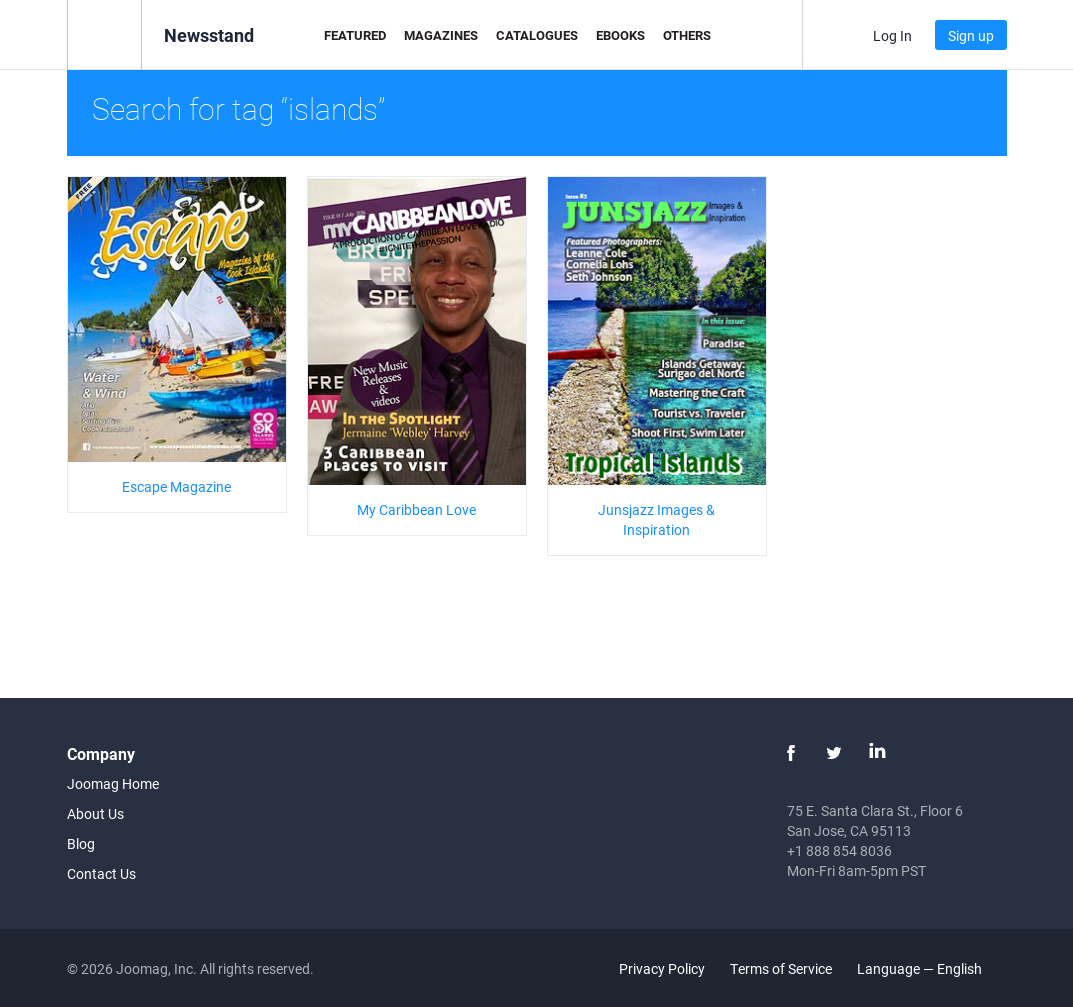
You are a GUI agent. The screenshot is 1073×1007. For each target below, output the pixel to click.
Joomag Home (113, 783)
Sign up (971, 35)
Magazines (441, 35)
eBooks (620, 35)
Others (687, 35)
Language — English (931, 968)
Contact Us (101, 873)
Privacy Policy (662, 968)
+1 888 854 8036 (839, 850)
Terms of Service (781, 968)
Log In (892, 35)
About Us (95, 813)
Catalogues (537, 35)
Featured (355, 35)
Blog (81, 843)
